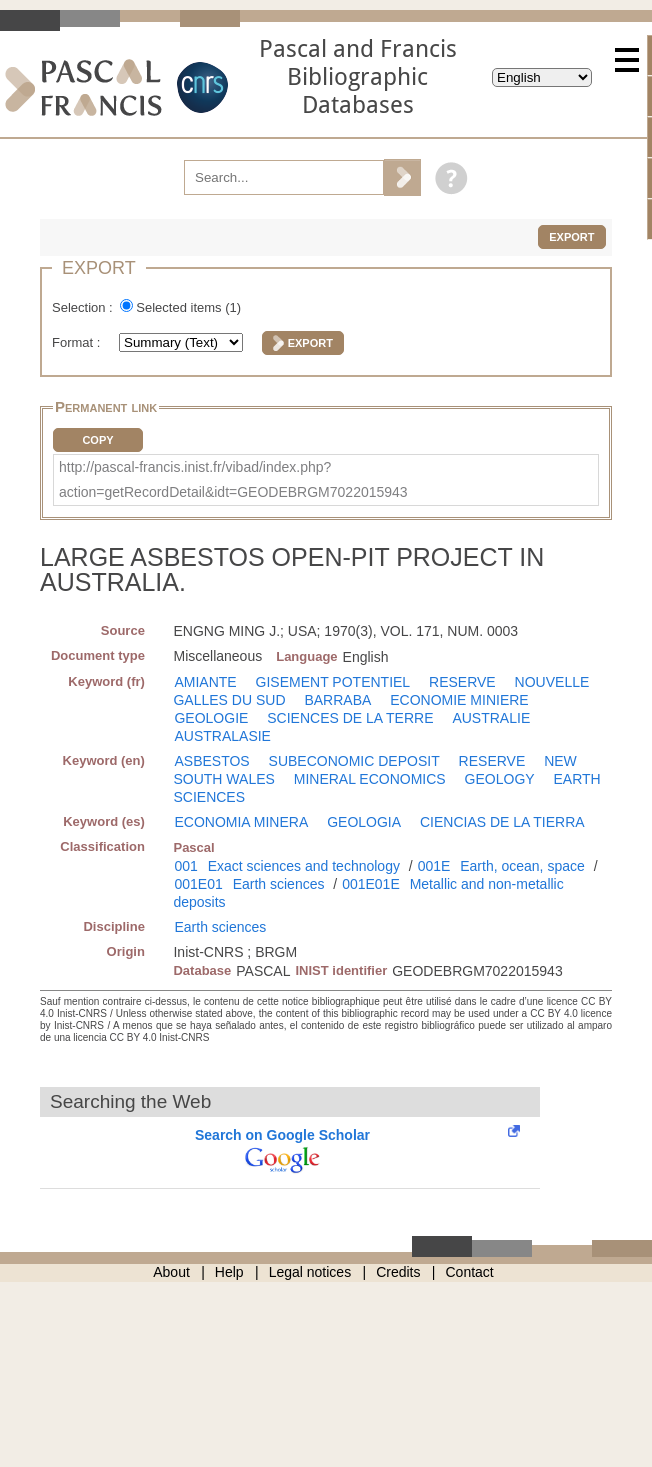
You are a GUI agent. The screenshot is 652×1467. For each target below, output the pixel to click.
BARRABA (337, 700)
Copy (97, 440)
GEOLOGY (500, 779)
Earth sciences (279, 884)
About (171, 1272)
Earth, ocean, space (522, 866)
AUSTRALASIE (222, 736)
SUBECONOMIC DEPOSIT (354, 761)
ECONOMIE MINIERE (459, 700)
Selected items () (188, 307)
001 (185, 866)
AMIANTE (205, 682)
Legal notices (310, 1272)
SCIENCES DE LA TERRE (350, 718)
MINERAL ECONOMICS (370, 779)
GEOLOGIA (364, 822)
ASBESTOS (211, 761)
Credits (398, 1272)
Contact (470, 1272)
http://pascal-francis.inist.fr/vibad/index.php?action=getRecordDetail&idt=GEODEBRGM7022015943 (233, 479)
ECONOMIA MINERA (241, 822)
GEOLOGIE (211, 718)
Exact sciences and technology (304, 866)
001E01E (371, 884)
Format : (78, 342)
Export (571, 237)
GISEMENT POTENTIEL (333, 682)
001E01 (198, 884)
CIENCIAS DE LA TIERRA (502, 822)
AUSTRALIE (491, 718)
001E (434, 866)
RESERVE (462, 682)
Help (229, 1272)
